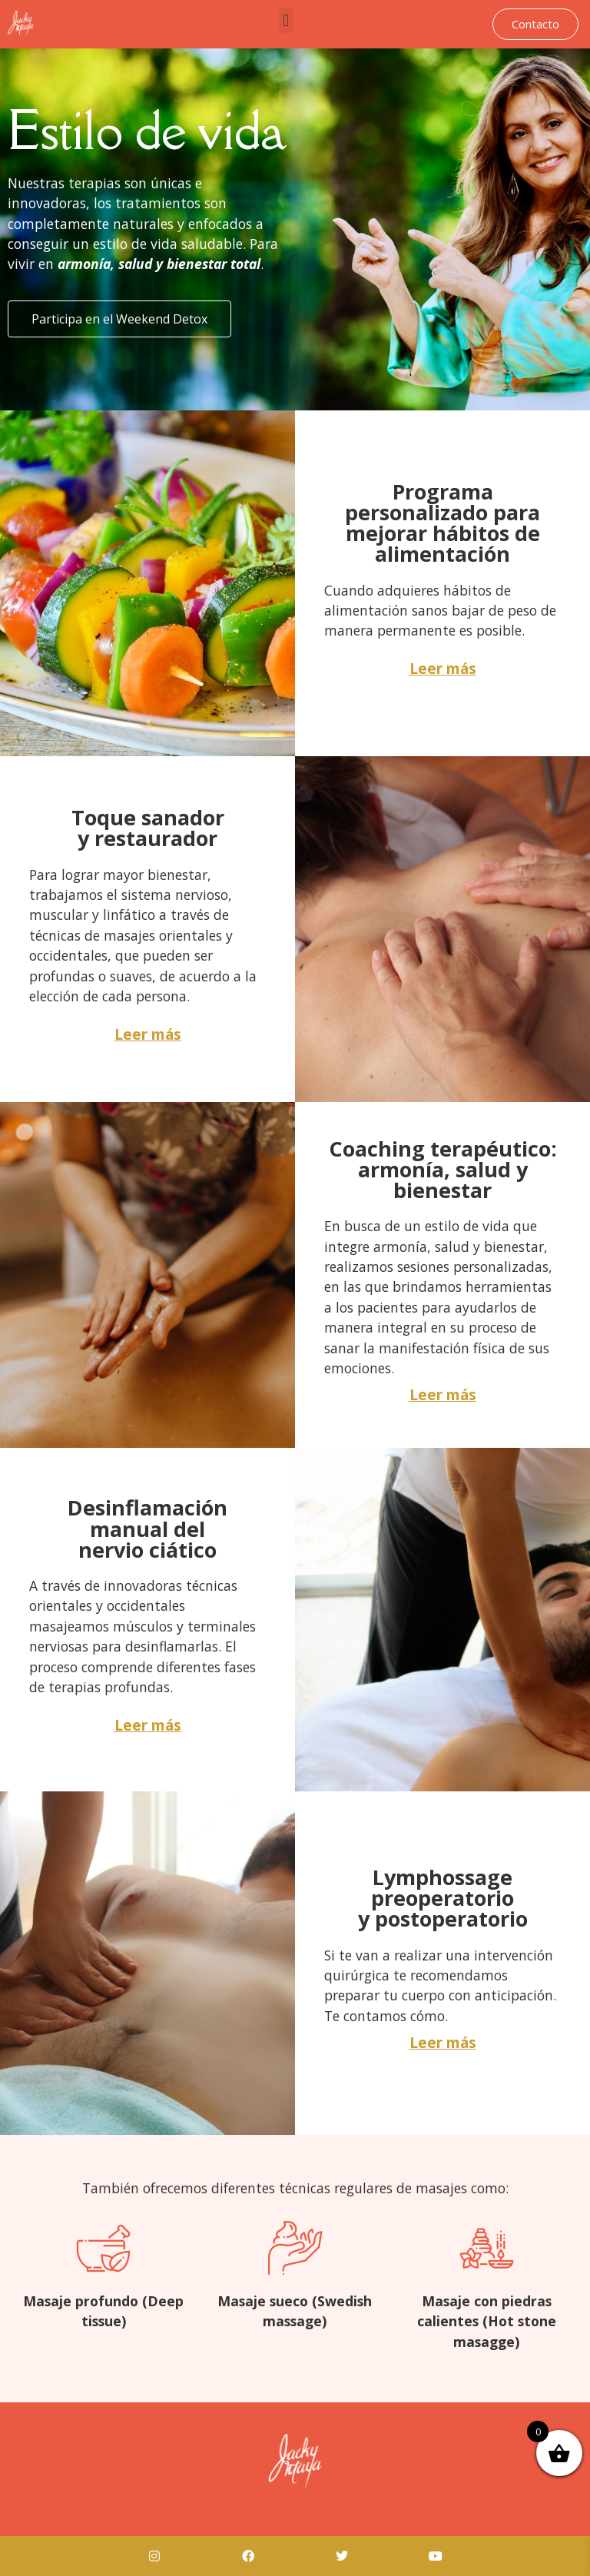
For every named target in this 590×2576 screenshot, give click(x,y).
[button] (286, 20)
